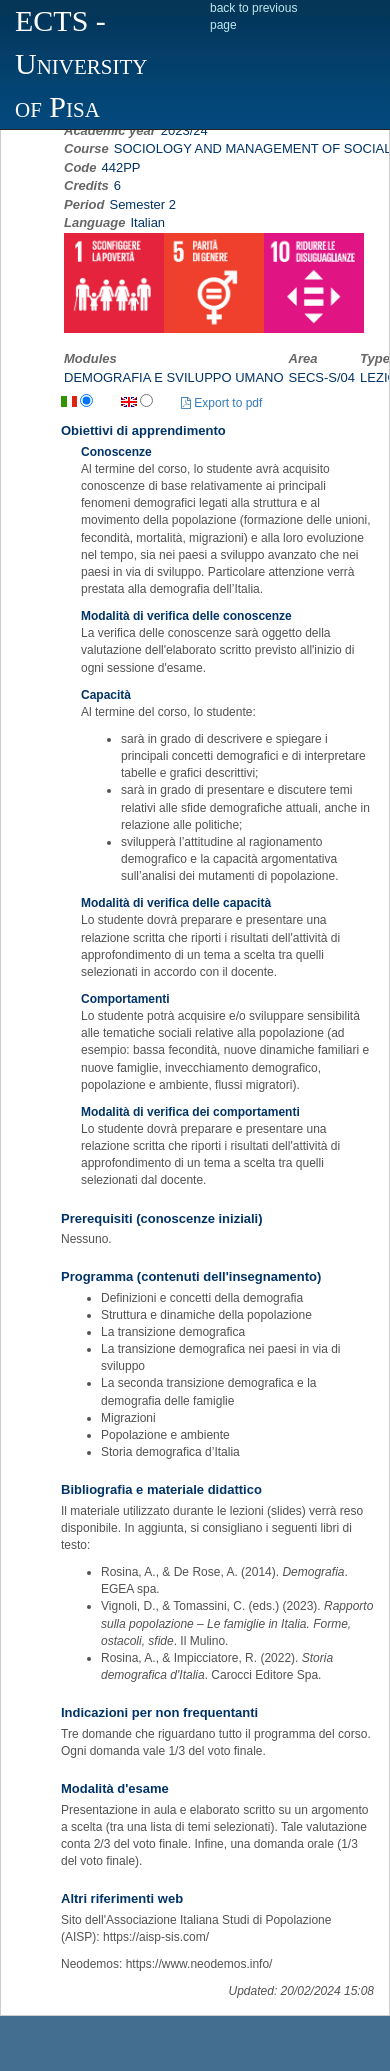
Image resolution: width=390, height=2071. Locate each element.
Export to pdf (221, 403)
